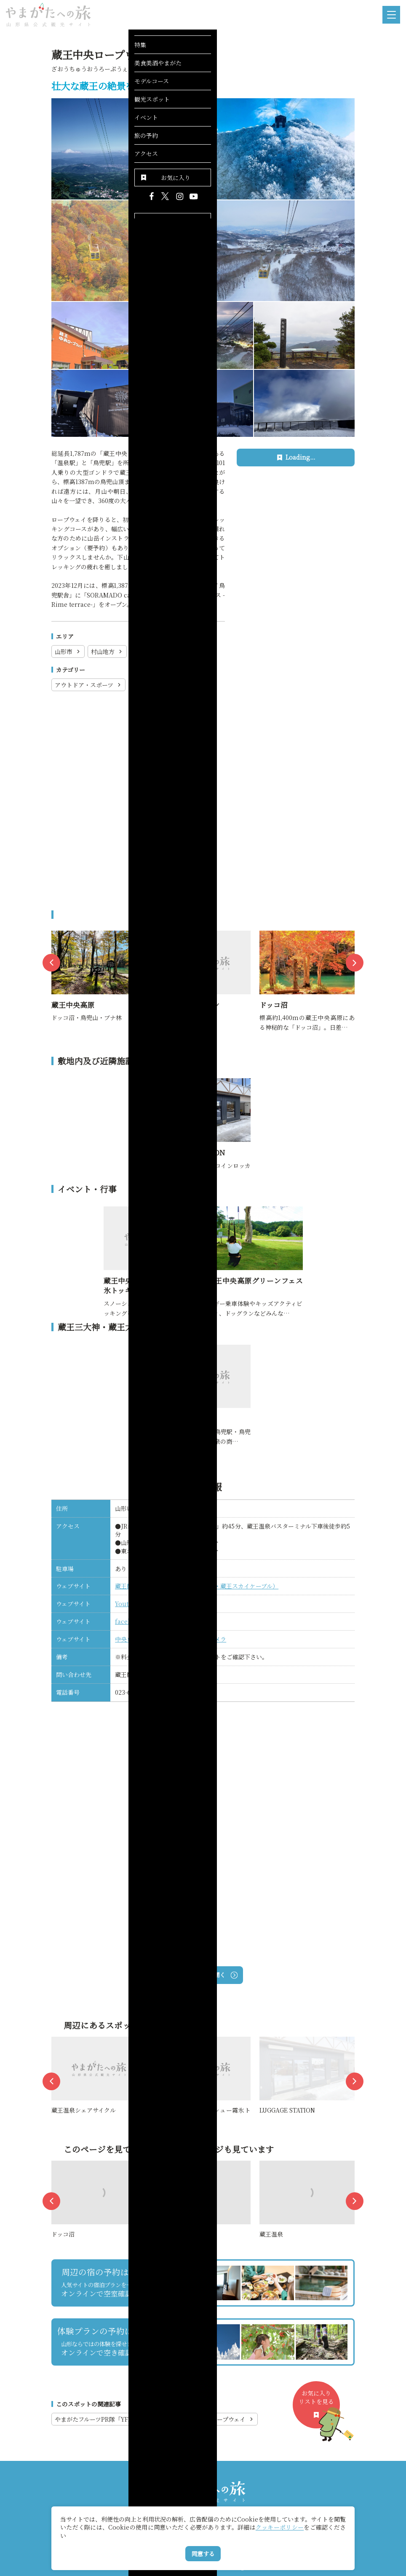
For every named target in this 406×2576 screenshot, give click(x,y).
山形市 (68, 651)
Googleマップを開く (203, 1974)
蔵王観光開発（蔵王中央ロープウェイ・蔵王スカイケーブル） (196, 1586)
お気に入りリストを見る (319, 2408)
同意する (203, 2553)
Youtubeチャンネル (142, 1603)
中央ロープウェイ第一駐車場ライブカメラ (170, 1639)
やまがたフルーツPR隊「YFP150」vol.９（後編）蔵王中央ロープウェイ (154, 2419)
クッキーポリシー (280, 2527)
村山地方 (107, 651)
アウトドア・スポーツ (88, 685)
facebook (129, 1621)
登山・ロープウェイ (162, 685)
